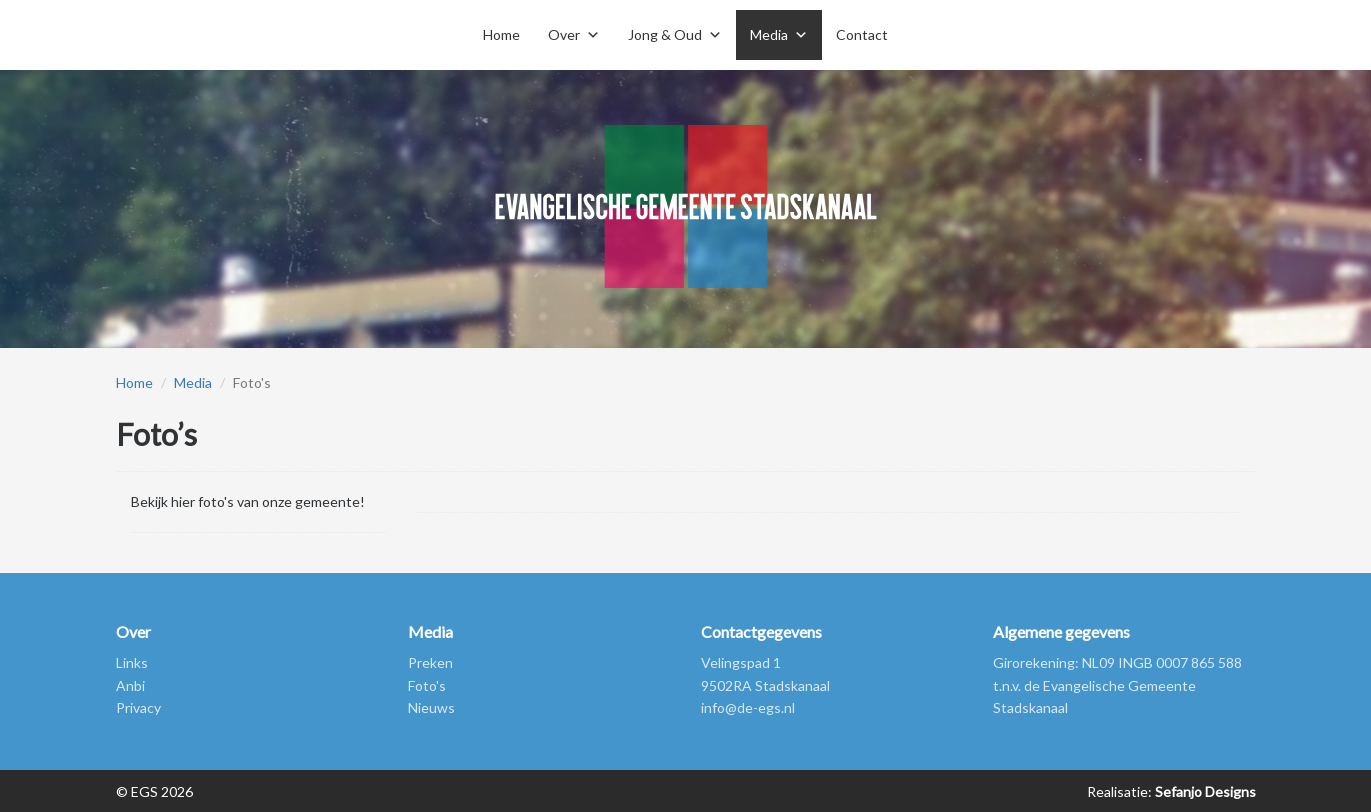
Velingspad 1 (741, 662)
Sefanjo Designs (1204, 791)
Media (193, 382)
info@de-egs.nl (748, 707)
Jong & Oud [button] (665, 34)
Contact (862, 34)
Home (501, 34)
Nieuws (431, 707)
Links (132, 662)
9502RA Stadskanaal (765, 685)
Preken (430, 662)
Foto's (427, 685)
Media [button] (769, 34)
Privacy (138, 707)
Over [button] (564, 34)
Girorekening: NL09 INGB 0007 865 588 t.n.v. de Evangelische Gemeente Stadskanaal (1117, 685)
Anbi (130, 685)
